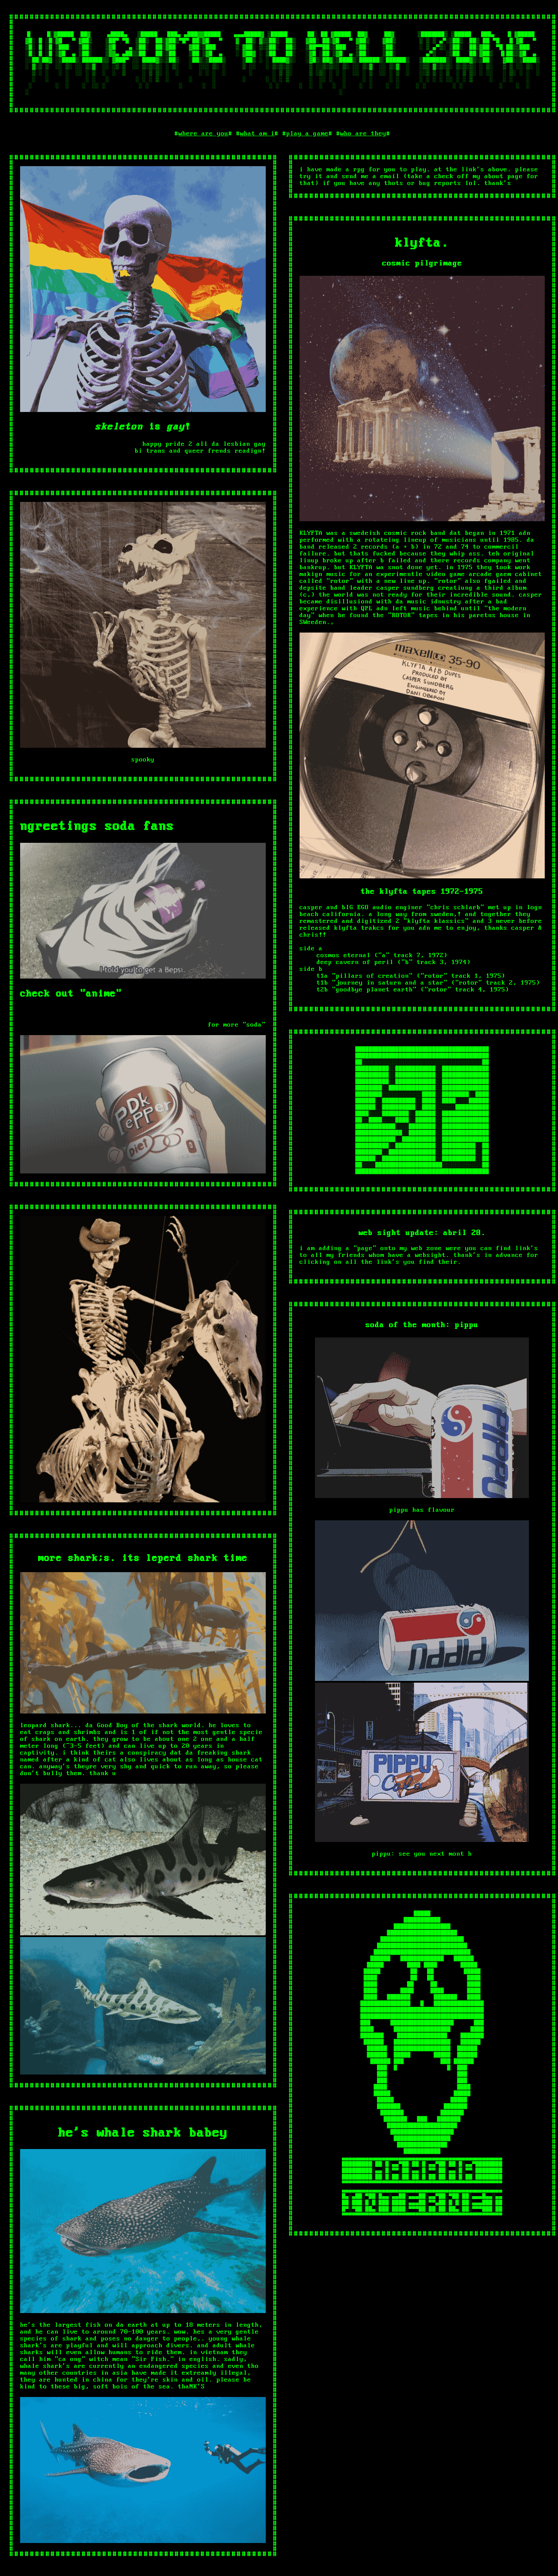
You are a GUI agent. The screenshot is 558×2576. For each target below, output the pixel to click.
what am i (257, 146)
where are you (203, 146)
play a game (307, 146)
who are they (363, 146)
